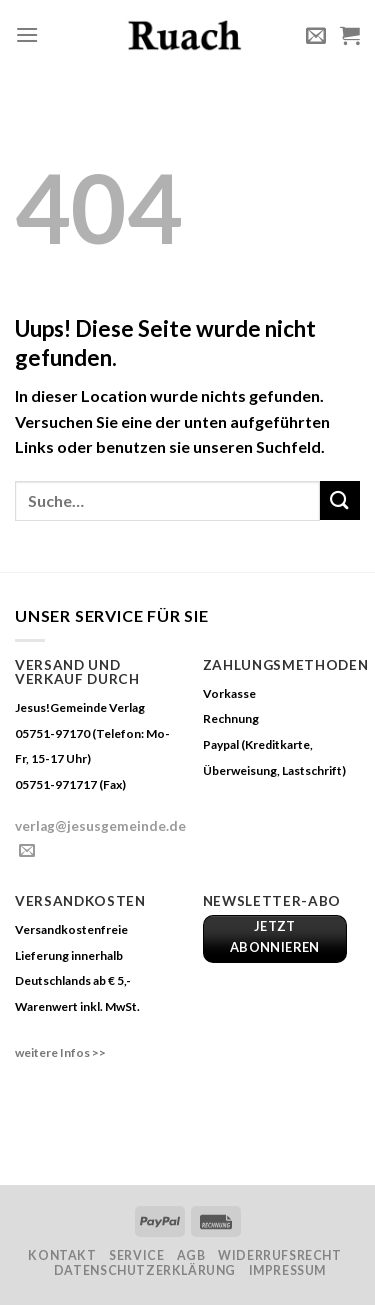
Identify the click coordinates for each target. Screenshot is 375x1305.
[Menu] (27, 34)
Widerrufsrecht (280, 1255)
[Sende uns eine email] (27, 851)
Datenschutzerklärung (145, 1270)
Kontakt (62, 1255)
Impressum (288, 1270)
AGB (191, 1255)
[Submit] (340, 500)
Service (136, 1255)
